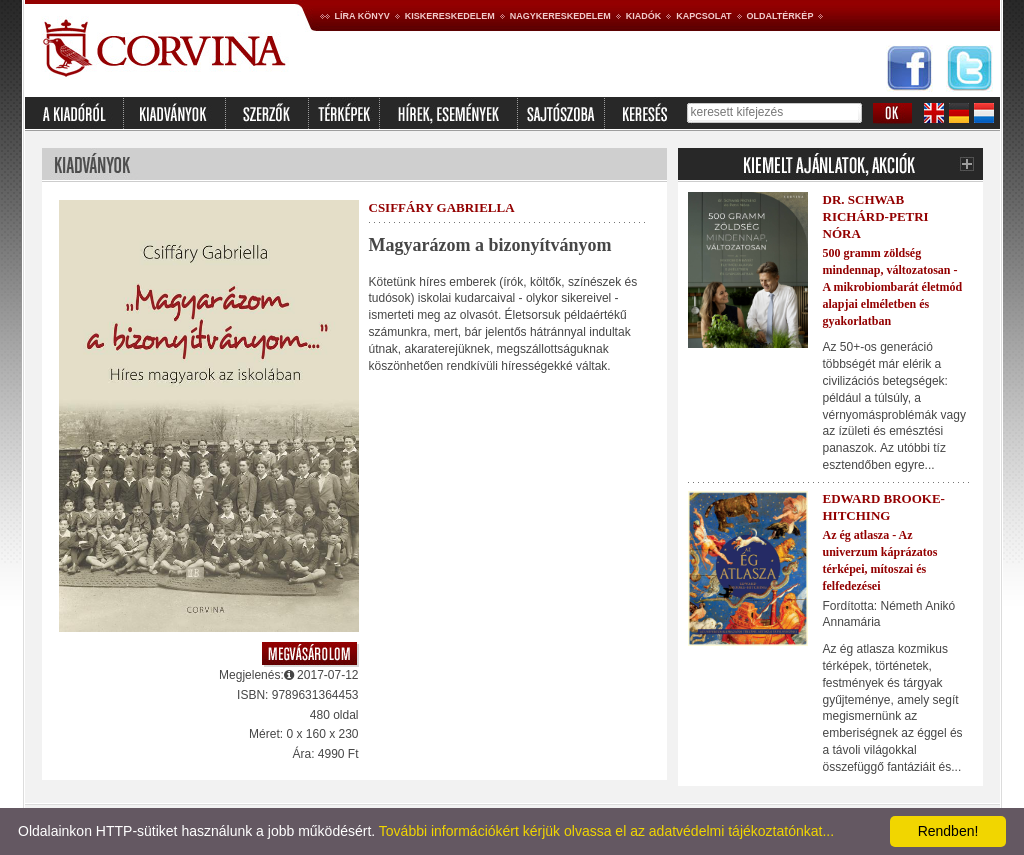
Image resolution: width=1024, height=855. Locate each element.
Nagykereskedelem (560, 16)
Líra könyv (362, 16)
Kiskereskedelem (450, 16)
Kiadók (644, 16)
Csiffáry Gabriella (442, 207)
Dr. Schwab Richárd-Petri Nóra (876, 216)
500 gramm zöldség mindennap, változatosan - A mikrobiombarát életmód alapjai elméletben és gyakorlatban (893, 286)
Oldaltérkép (780, 16)
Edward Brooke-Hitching (884, 507)
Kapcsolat (703, 16)
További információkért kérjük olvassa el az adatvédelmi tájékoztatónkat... (606, 831)
